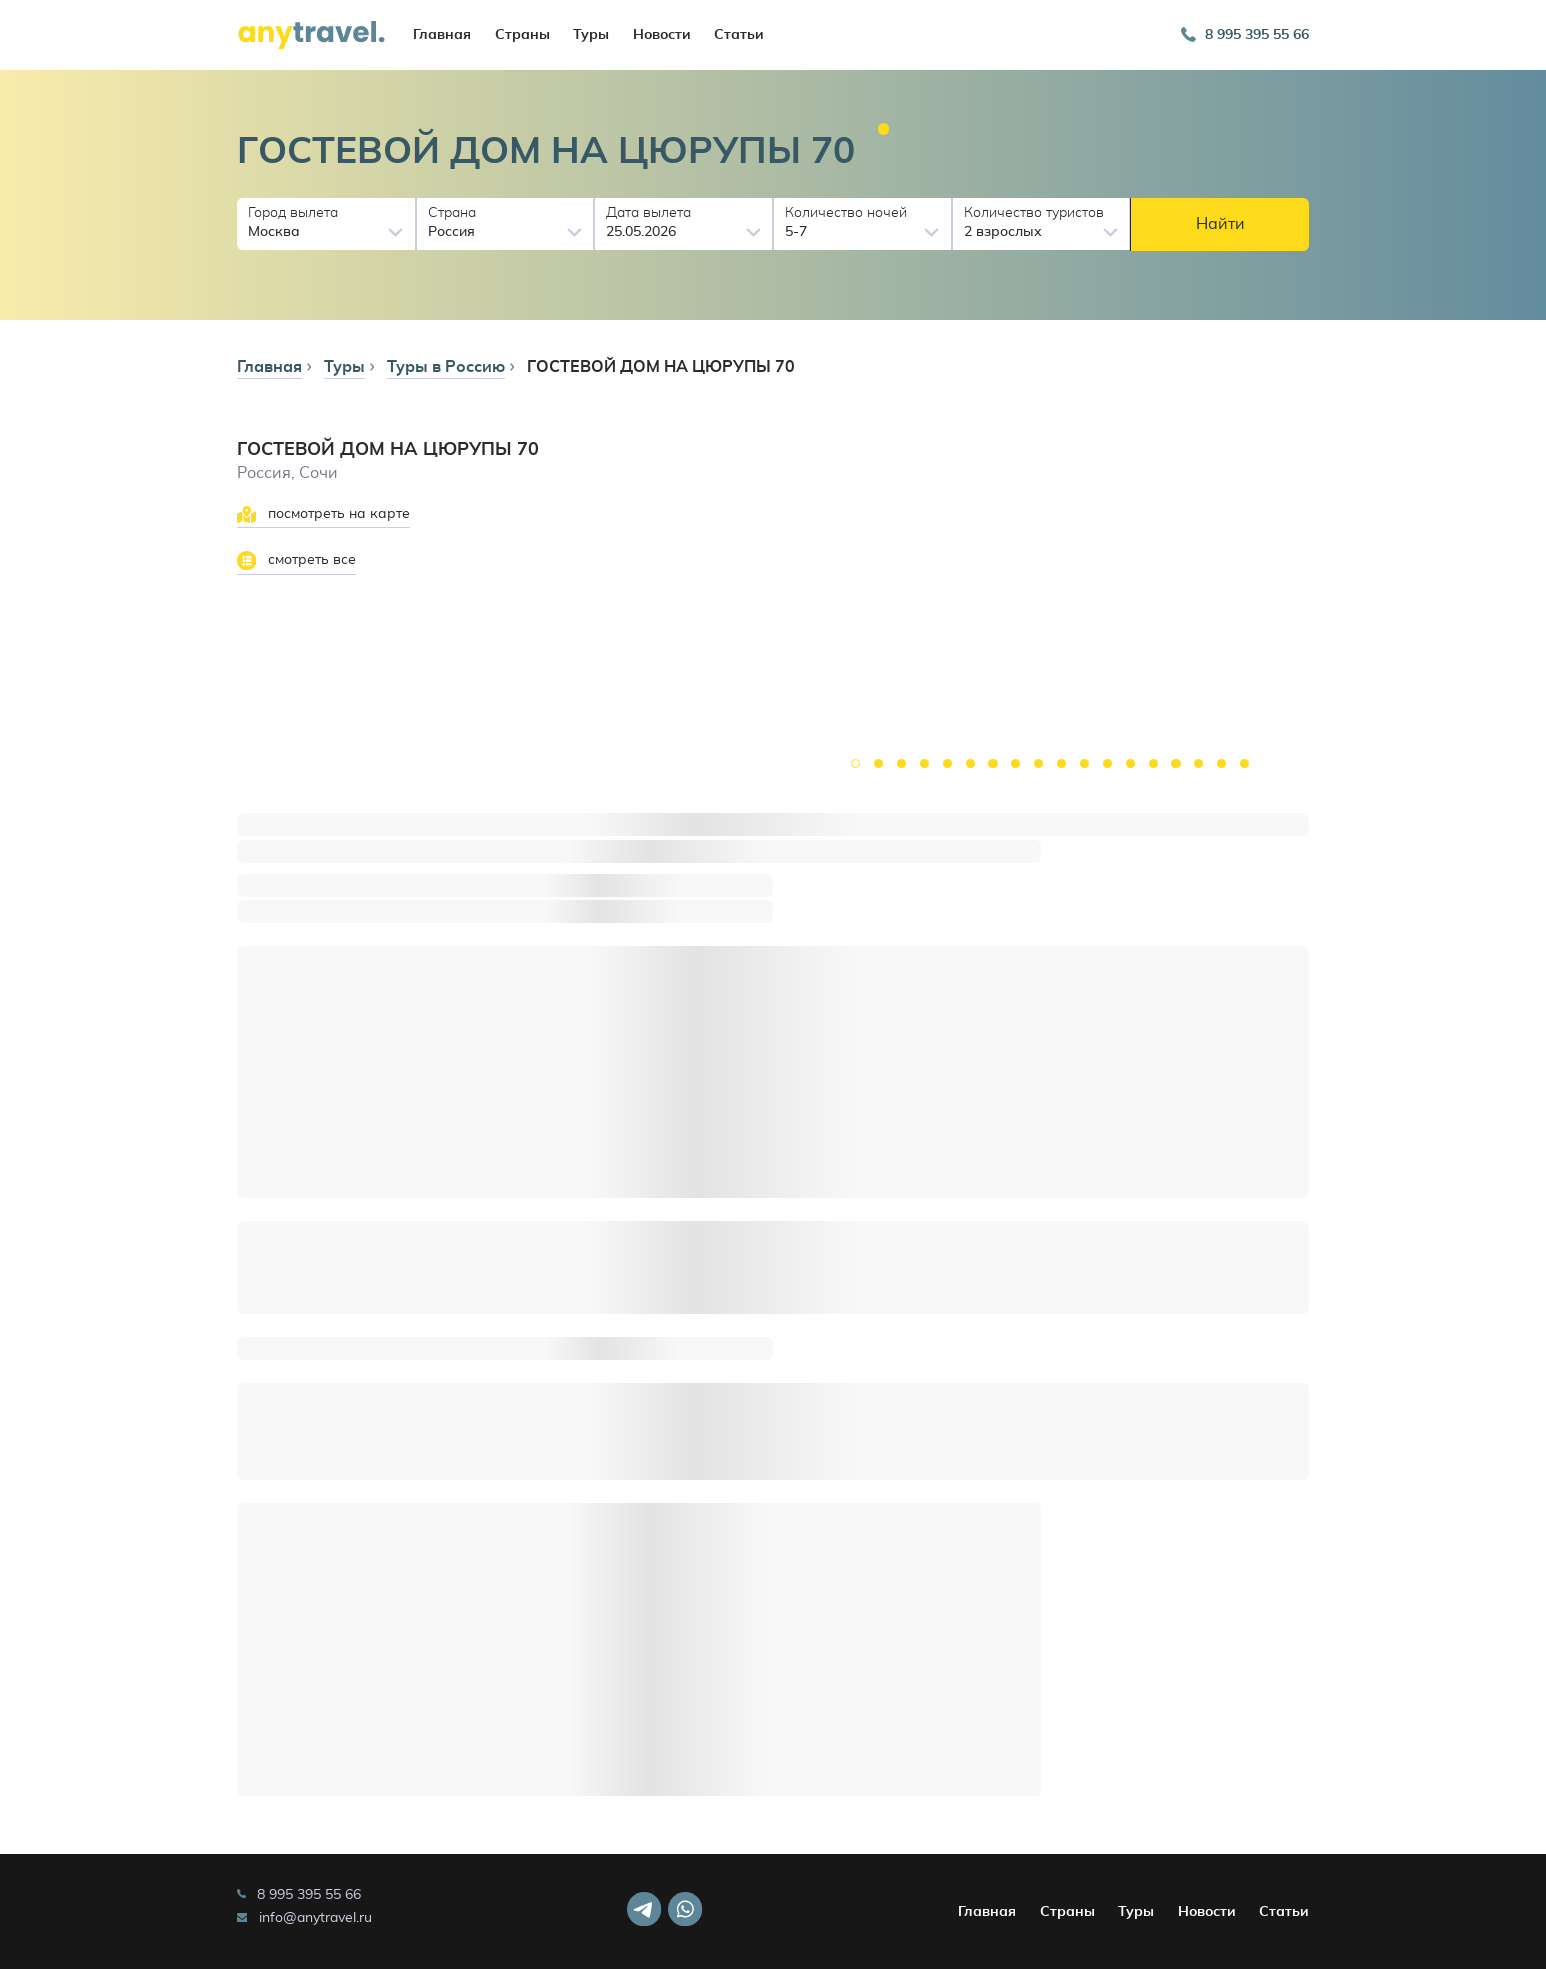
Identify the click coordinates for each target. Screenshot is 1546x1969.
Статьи (739, 35)
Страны (522, 35)
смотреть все (296, 560)
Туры (591, 35)
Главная (442, 35)
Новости (662, 35)
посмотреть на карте (323, 514)
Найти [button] (1220, 224)
